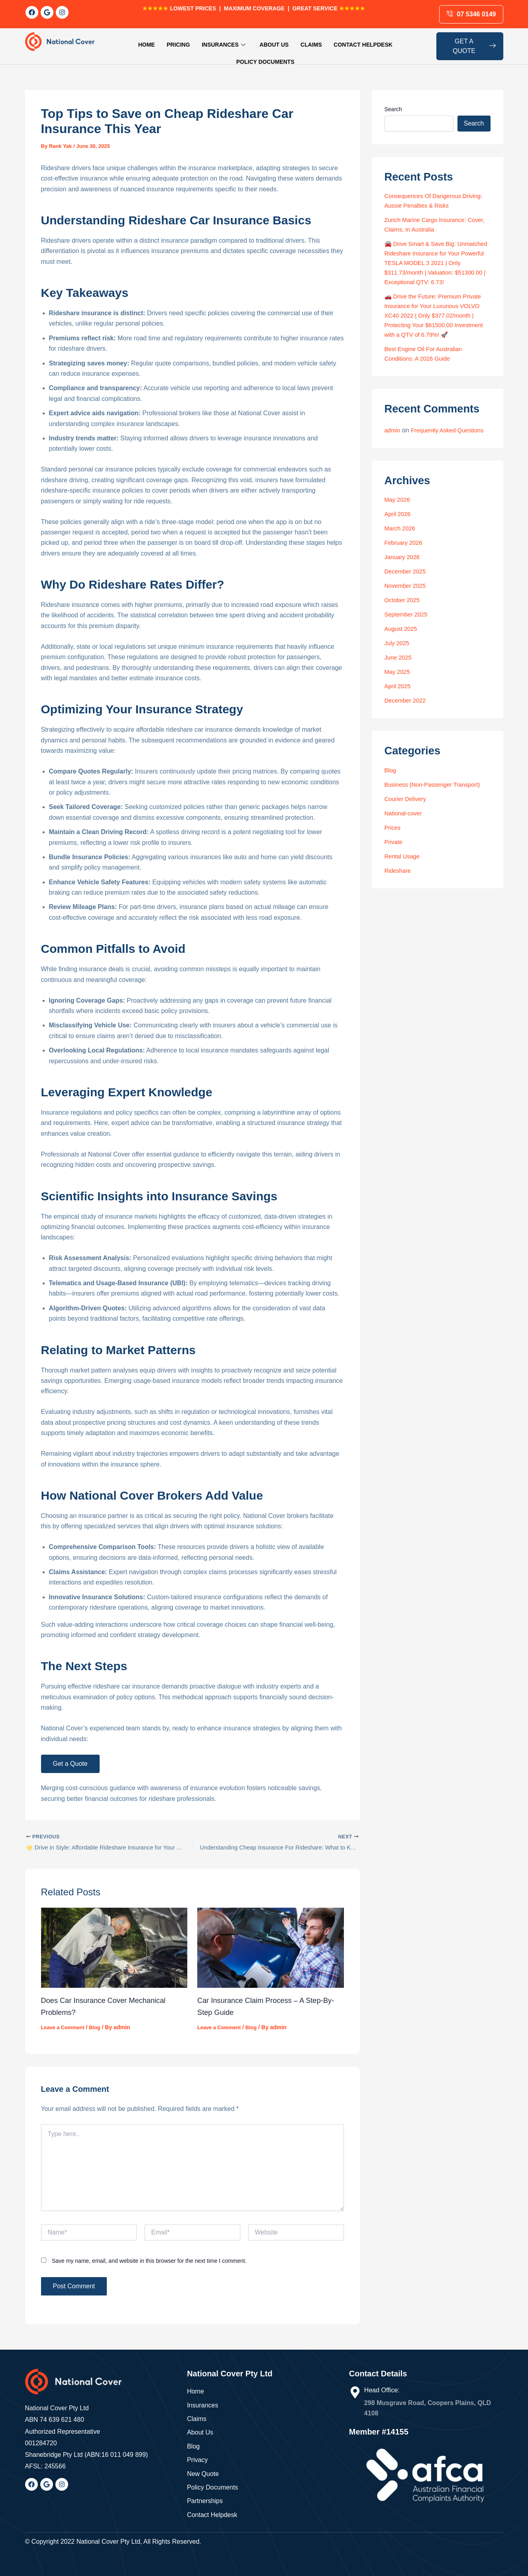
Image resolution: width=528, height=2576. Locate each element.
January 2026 (404, 577)
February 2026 (405, 563)
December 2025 (407, 592)
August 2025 (402, 649)
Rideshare (399, 891)
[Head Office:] (355, 2386)
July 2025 (398, 663)
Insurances (192, 42)
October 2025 (404, 620)
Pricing (151, 42)
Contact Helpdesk (320, 42)
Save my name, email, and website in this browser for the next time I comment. (149, 2254)
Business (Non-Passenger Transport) (437, 805)
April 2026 (399, 534)
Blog (99, 2021)
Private (394, 862)
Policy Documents (387, 42)
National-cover (405, 834)
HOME (123, 42)
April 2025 (399, 706)
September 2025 (408, 635)
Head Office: (382, 2384)
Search (393, 101)
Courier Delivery (407, 819)
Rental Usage (404, 877)
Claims (272, 42)
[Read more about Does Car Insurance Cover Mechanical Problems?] (114, 1941)
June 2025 (399, 678)
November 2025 (407, 606)
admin (393, 441)
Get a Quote (70, 1755)
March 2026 (401, 549)
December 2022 (407, 721)
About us (239, 42)
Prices (393, 848)
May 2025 (398, 692)
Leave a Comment (65, 2021)
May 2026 (398, 520)
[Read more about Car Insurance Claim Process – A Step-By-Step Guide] (270, 1941)
